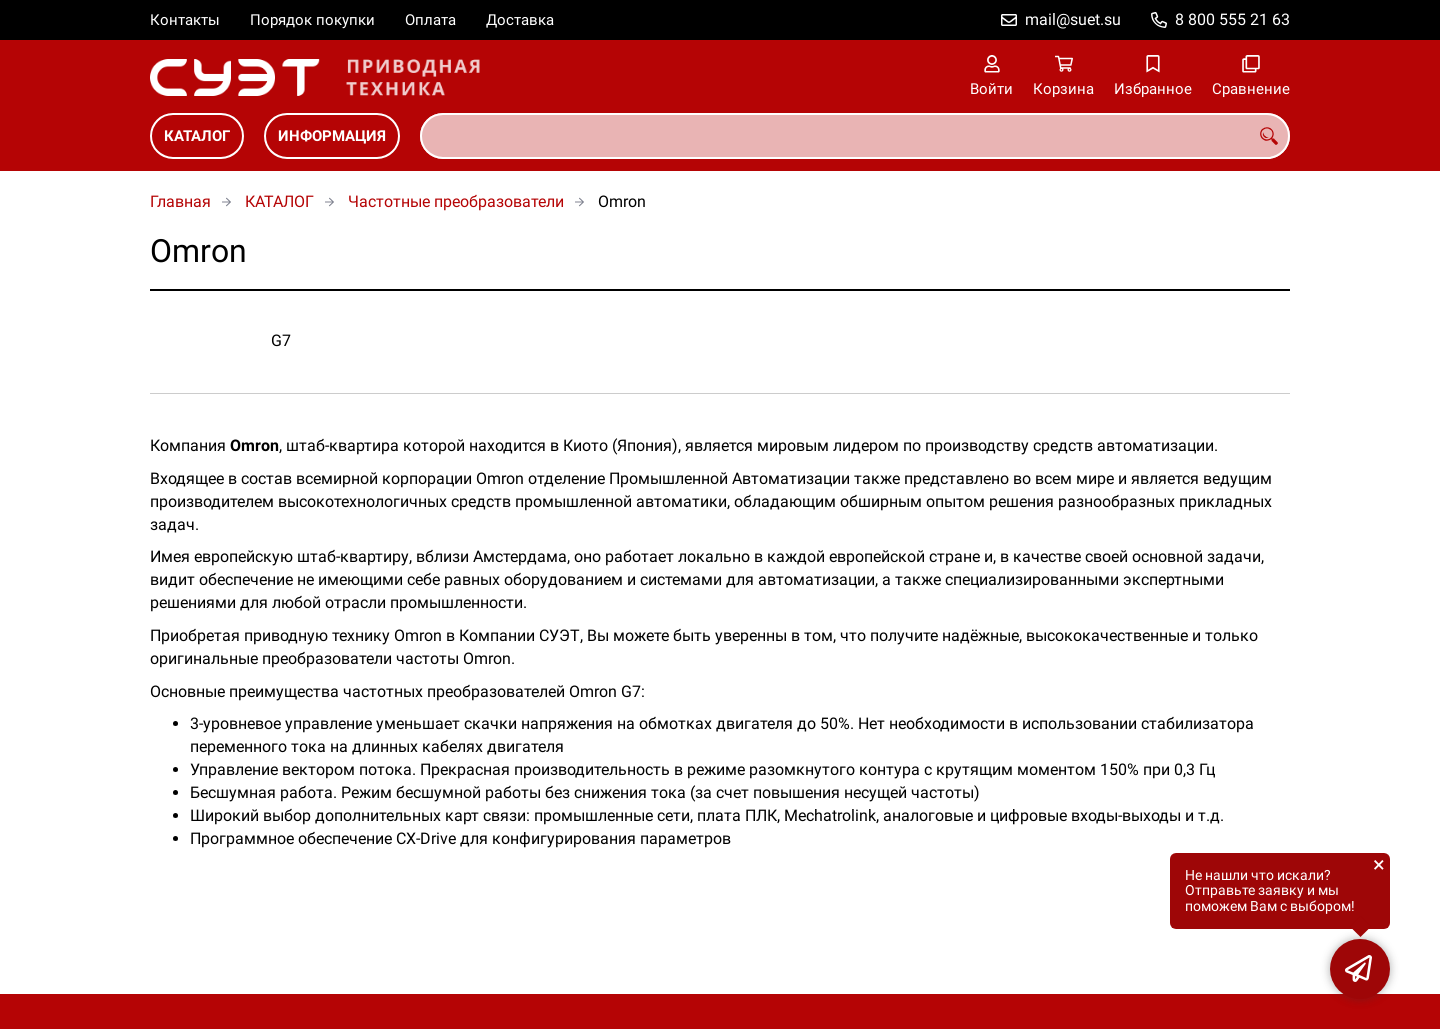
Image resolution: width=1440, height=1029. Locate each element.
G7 (281, 340)
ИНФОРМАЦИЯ (332, 136)
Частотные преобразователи (456, 201)
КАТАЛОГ (197, 136)
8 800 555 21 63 (1232, 19)
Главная (180, 201)
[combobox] (855, 136)
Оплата (430, 20)
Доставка (520, 20)
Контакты (185, 20)
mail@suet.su (1073, 19)
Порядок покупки (312, 20)
